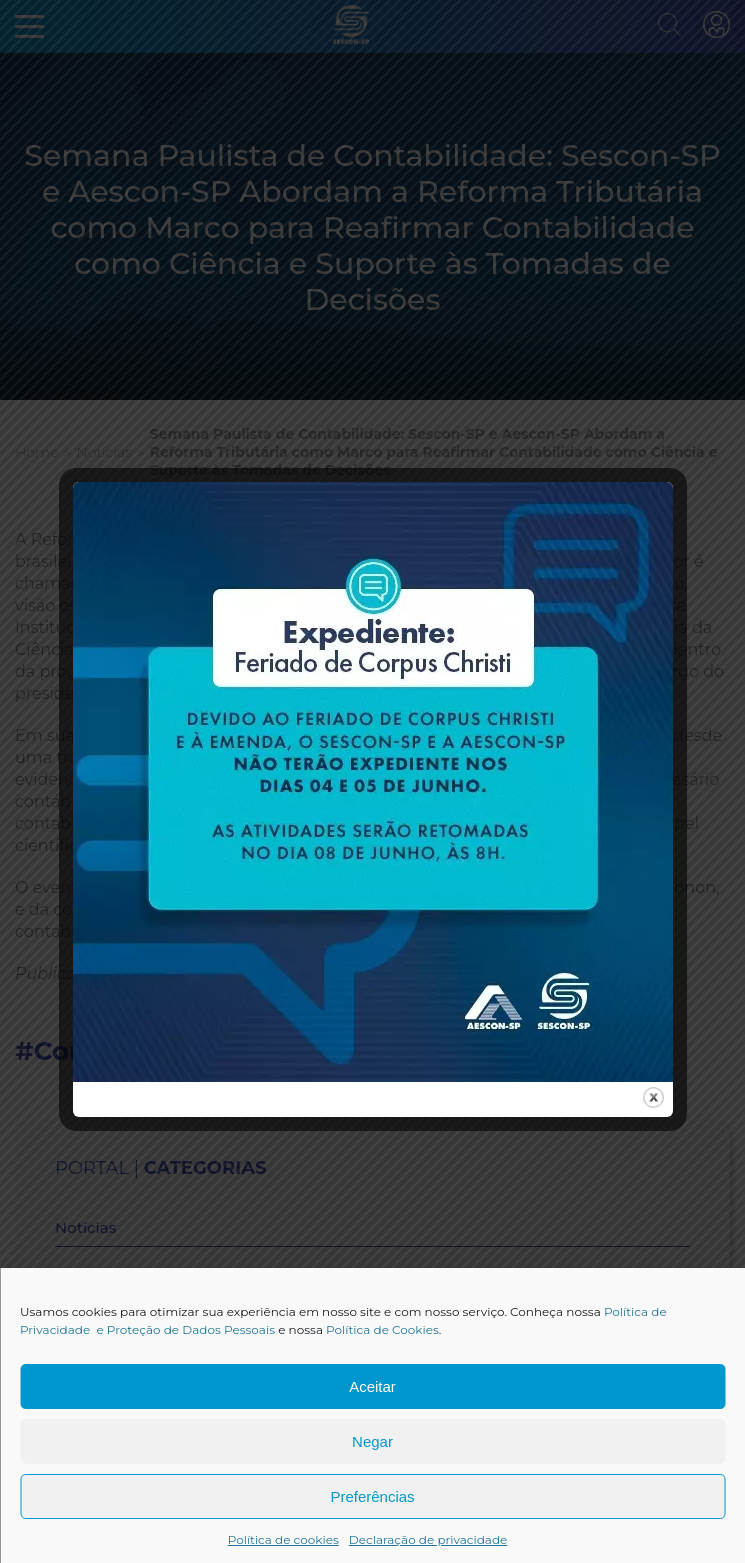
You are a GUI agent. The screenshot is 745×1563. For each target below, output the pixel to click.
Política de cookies (283, 1539)
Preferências (372, 1496)
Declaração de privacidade (428, 1539)
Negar (372, 1441)
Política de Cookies (382, 1329)
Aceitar (372, 1386)
